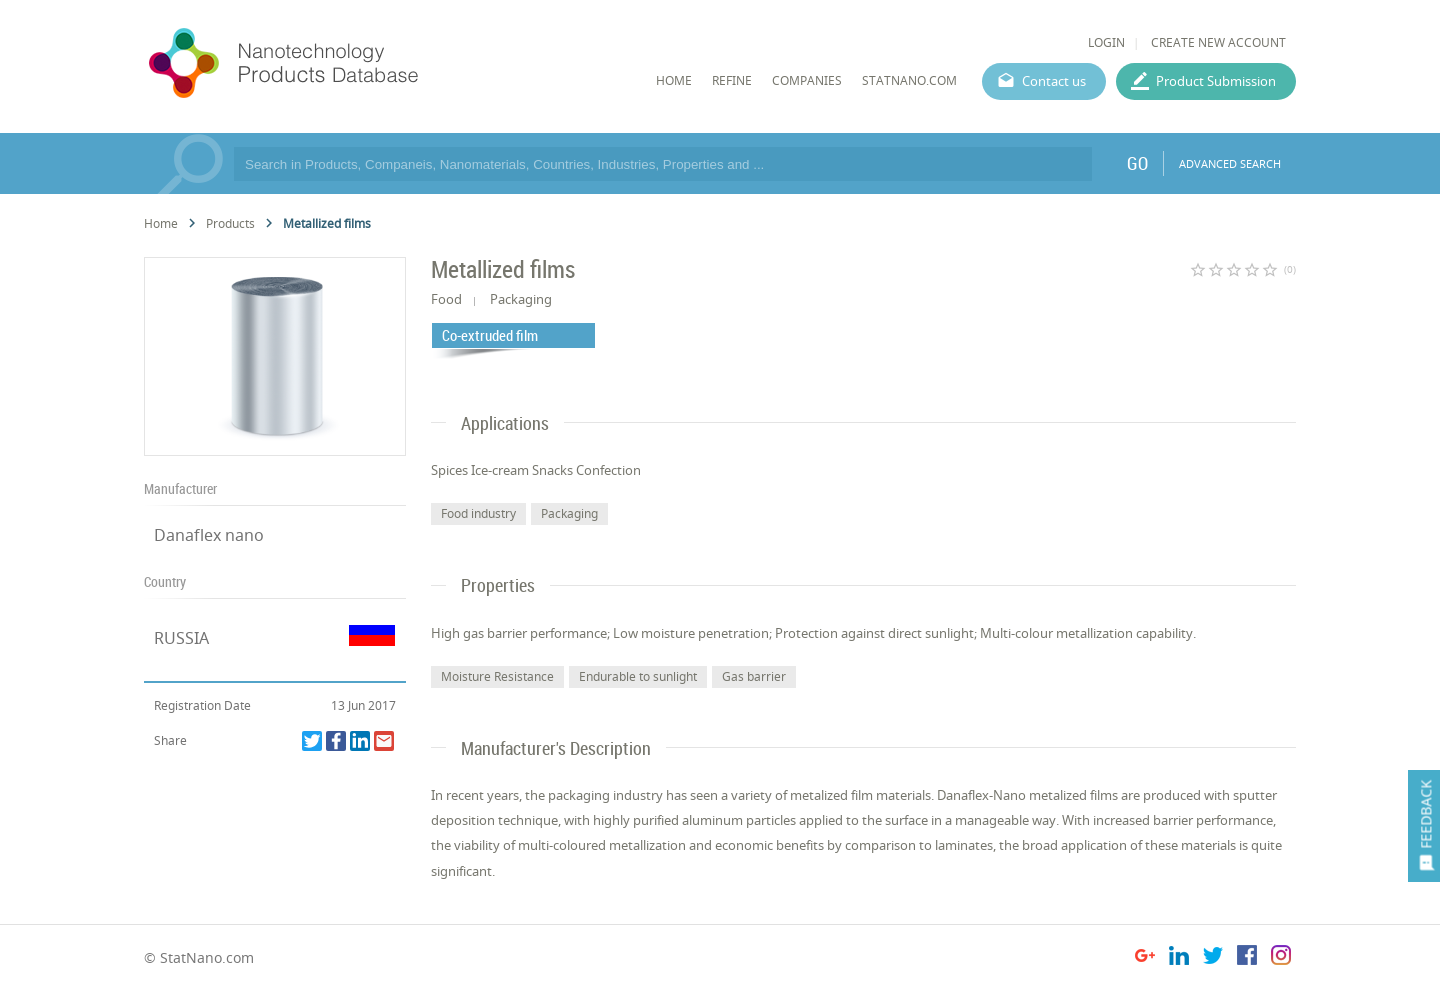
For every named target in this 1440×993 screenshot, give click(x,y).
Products (230, 223)
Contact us (1054, 81)
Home (161, 223)
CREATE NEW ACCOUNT (1218, 42)
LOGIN (1106, 42)
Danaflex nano (209, 535)
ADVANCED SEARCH (1230, 163)
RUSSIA (181, 638)
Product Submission (1216, 81)
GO (1137, 163)
